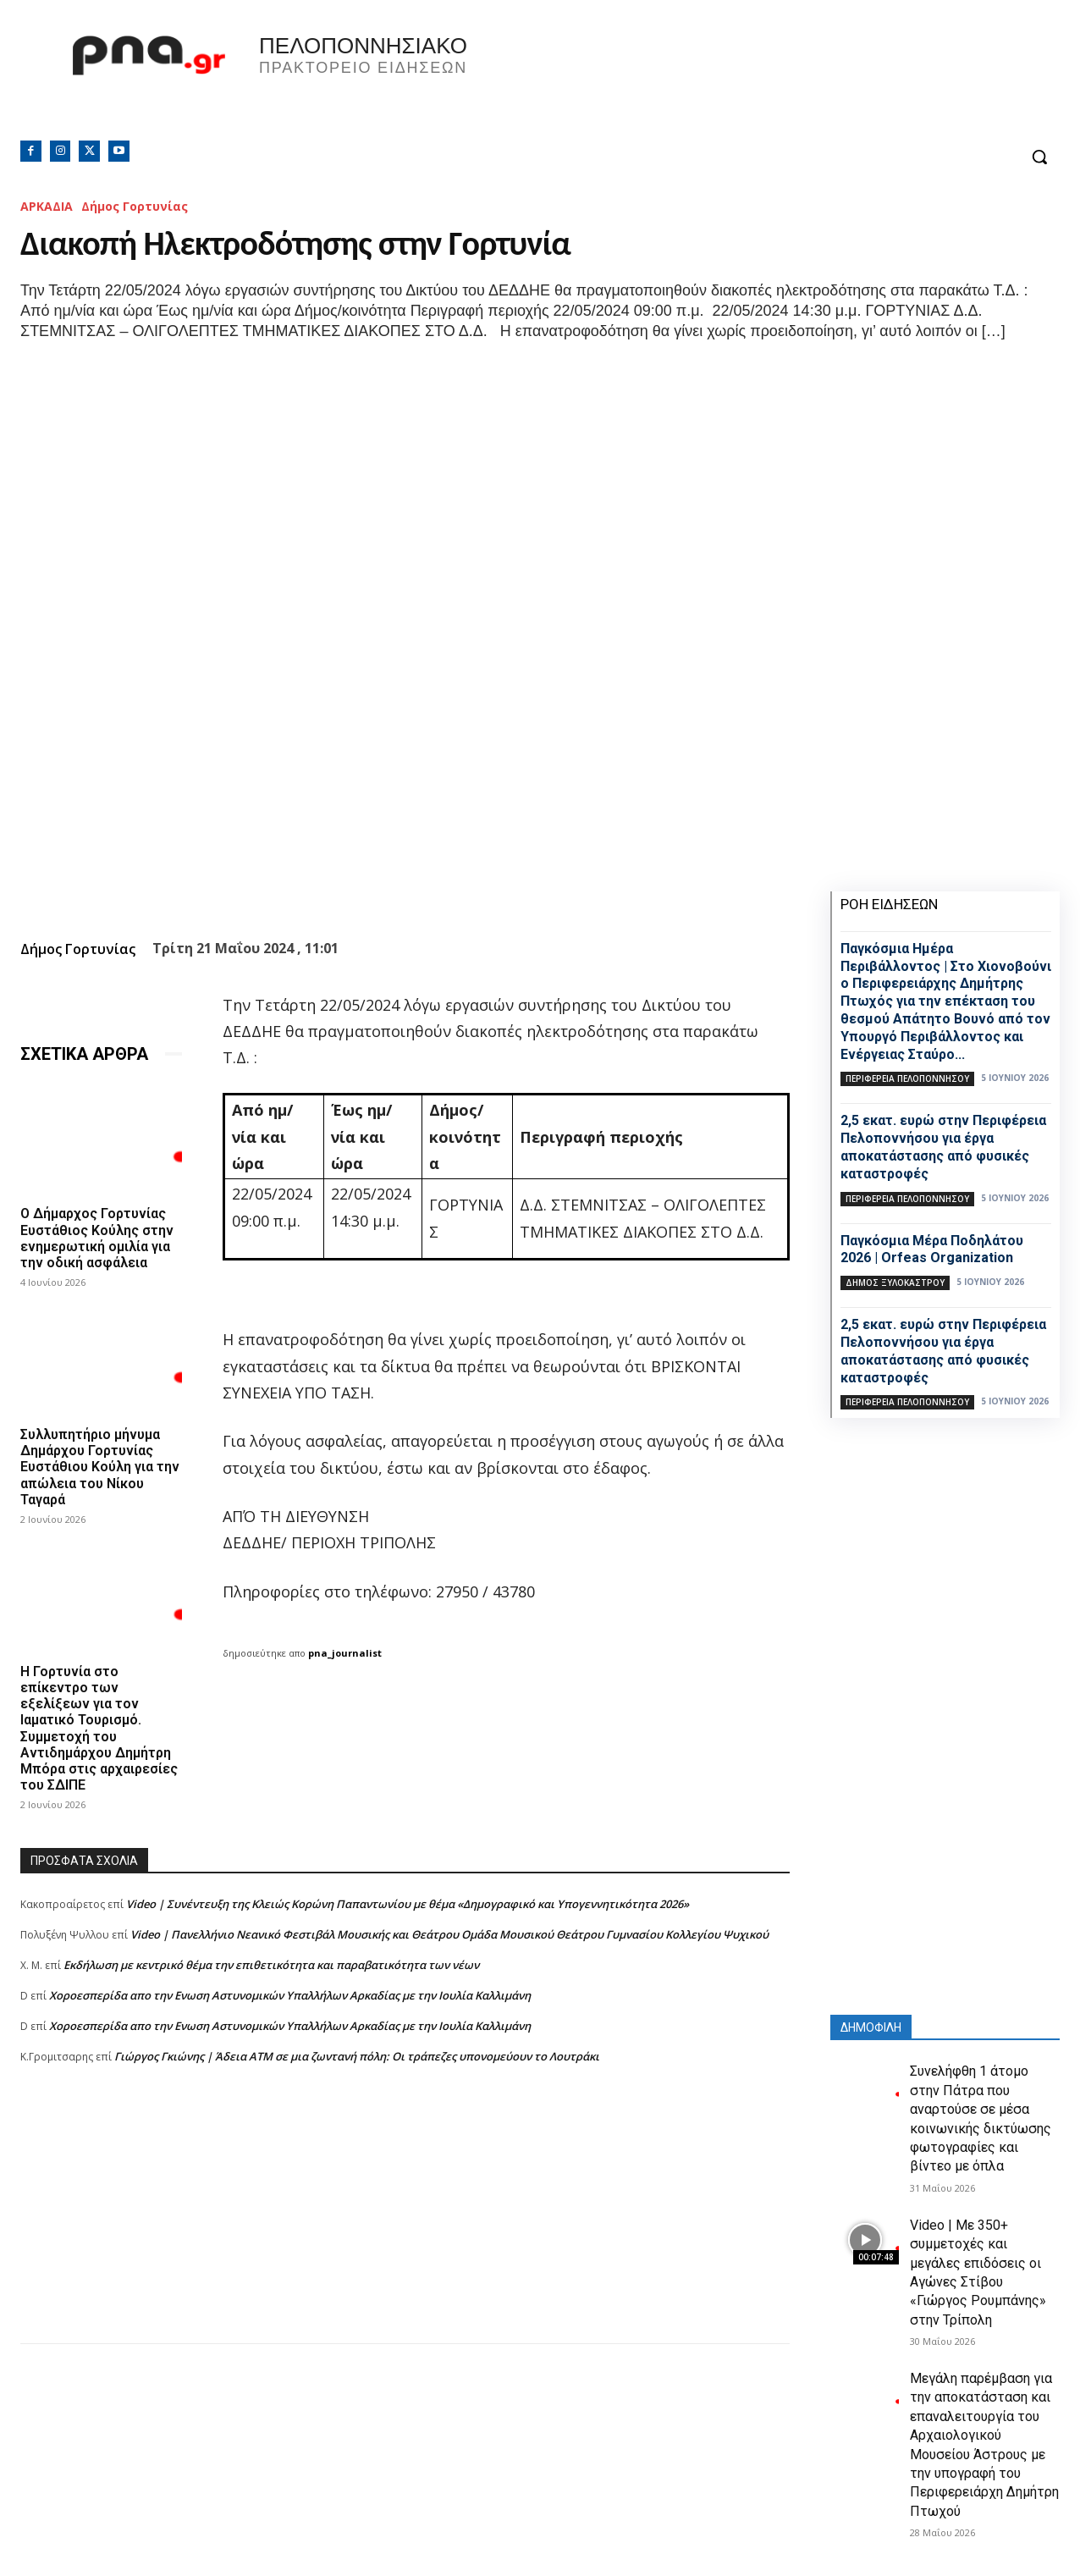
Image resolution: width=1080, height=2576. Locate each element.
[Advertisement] (405, 2224)
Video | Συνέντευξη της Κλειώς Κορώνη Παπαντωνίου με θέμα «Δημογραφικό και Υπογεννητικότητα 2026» (407, 1903)
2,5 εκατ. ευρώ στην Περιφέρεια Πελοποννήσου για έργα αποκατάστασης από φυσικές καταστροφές (943, 1146)
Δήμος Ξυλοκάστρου (895, 1282)
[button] (1039, 156)
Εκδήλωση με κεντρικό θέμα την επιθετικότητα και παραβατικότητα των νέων (271, 1964)
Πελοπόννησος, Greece (810, 80)
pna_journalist (345, 1653)
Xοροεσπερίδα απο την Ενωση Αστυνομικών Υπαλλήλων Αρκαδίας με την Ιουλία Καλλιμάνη (290, 1995)
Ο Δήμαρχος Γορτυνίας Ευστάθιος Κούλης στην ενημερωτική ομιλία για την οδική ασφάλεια (97, 1238)
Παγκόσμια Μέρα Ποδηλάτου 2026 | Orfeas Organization (931, 1249)
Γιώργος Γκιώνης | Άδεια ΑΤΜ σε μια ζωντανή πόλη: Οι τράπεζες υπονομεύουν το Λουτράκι (356, 2056)
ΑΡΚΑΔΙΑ (46, 206)
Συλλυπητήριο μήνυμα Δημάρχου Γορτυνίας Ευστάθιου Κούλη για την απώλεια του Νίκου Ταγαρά (99, 1467)
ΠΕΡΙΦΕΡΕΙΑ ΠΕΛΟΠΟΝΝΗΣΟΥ (907, 1078)
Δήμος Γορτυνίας (134, 206)
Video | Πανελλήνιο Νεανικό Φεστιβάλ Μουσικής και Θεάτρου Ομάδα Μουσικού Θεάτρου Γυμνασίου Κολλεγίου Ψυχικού (449, 1934)
